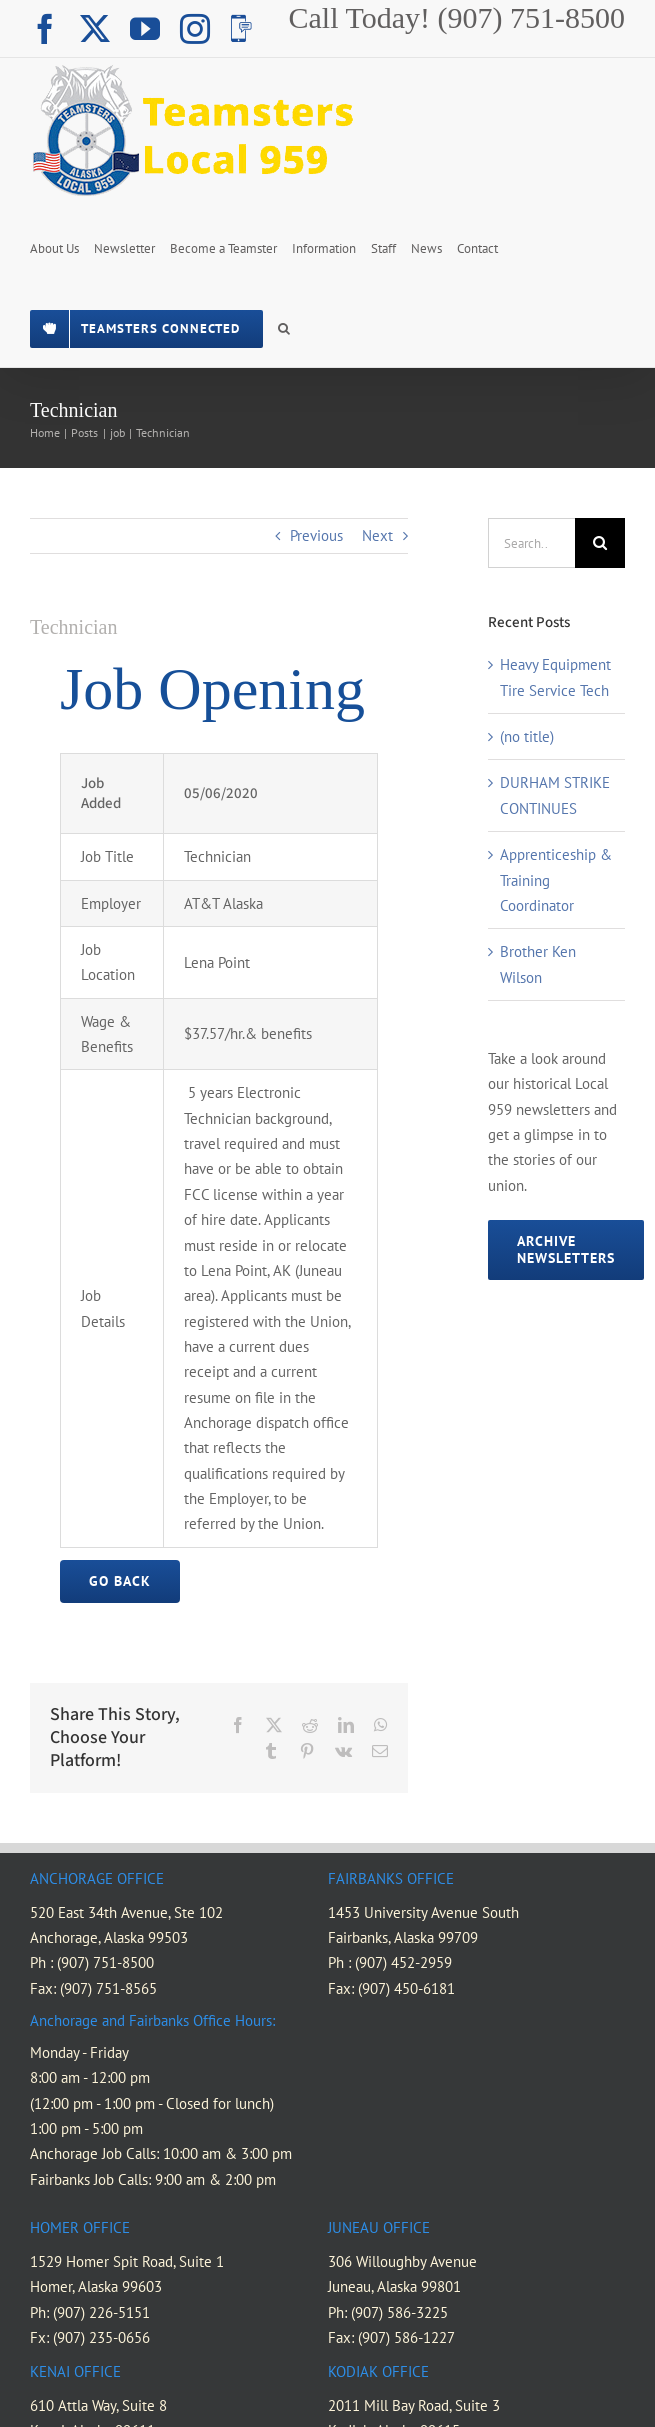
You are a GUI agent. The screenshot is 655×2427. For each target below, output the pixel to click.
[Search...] (531, 543)
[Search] (600, 543)
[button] (284, 327)
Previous (316, 535)
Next (377, 535)
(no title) (527, 736)
